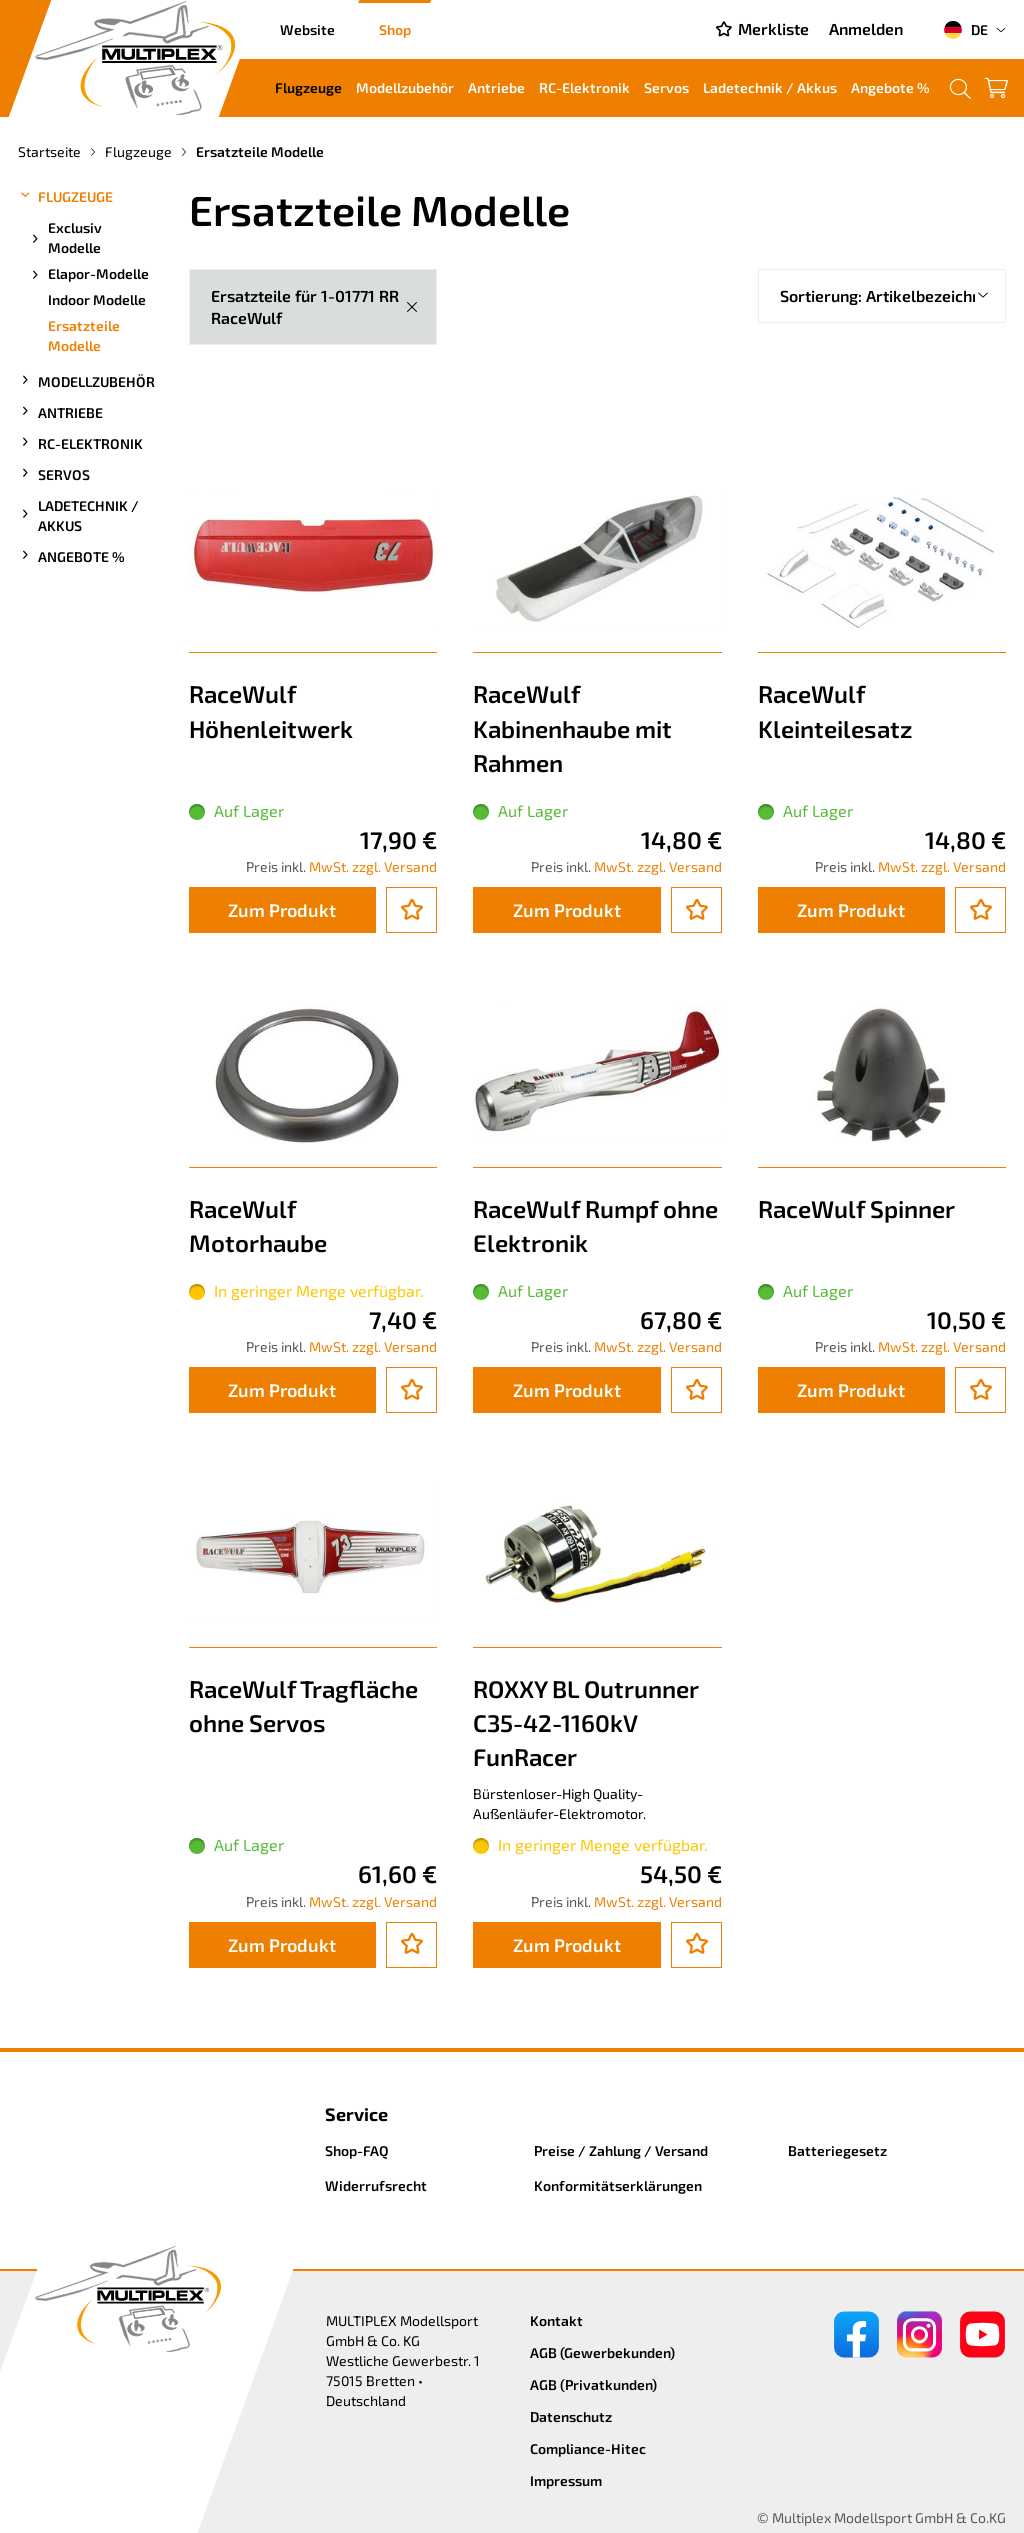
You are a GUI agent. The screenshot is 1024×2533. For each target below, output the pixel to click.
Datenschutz (571, 2416)
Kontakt (556, 2320)
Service (356, 2114)
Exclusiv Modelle (65, 237)
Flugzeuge (308, 87)
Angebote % (890, 87)
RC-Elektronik (584, 87)
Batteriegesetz (837, 2150)
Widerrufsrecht (376, 2185)
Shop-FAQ (357, 2150)
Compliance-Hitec (588, 2448)
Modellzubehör (405, 87)
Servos (666, 87)
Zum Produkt (282, 910)
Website (307, 29)
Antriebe (496, 87)
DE (965, 30)
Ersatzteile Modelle (84, 335)
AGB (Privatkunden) (593, 2384)
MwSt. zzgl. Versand (373, 866)
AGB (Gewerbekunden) (602, 2352)
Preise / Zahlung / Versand (621, 2150)
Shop (395, 29)
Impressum (566, 2480)
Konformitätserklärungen (618, 2185)
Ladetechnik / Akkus (770, 87)
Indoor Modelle (97, 299)
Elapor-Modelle (88, 274)
